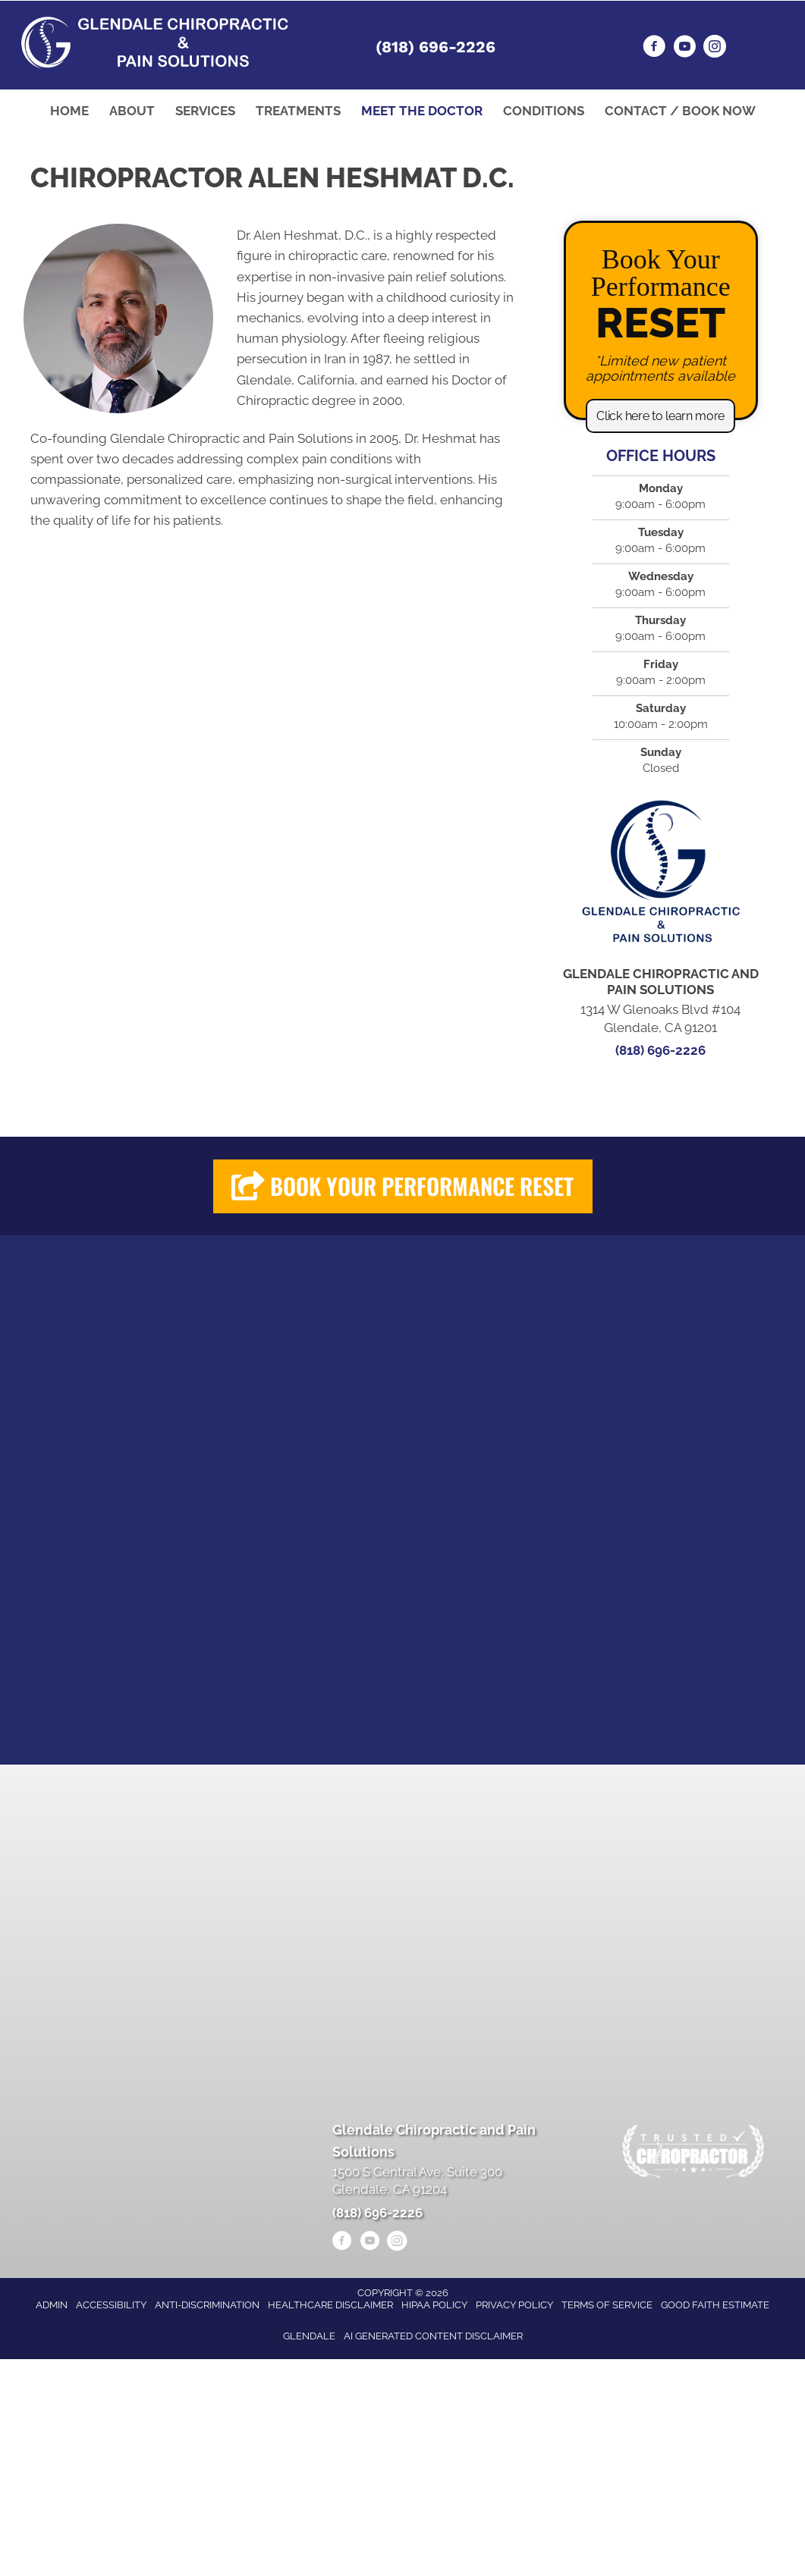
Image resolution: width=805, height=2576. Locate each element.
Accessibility (111, 2305)
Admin (52, 2305)
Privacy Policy (514, 2305)
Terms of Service (606, 2305)
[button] (660, 416)
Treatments (298, 110)
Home (69, 110)
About (132, 110)
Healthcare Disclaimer (330, 2305)
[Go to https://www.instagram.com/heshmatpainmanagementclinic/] (714, 48)
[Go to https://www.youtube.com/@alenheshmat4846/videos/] (684, 48)
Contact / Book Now (680, 110)
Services (205, 110)
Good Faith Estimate (715, 2305)
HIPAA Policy (434, 2305)
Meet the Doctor (422, 110)
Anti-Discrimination (207, 2305)
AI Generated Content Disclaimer (433, 2336)
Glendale (309, 2336)
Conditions (543, 110)
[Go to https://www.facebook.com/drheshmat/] (654, 48)
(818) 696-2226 (435, 46)
